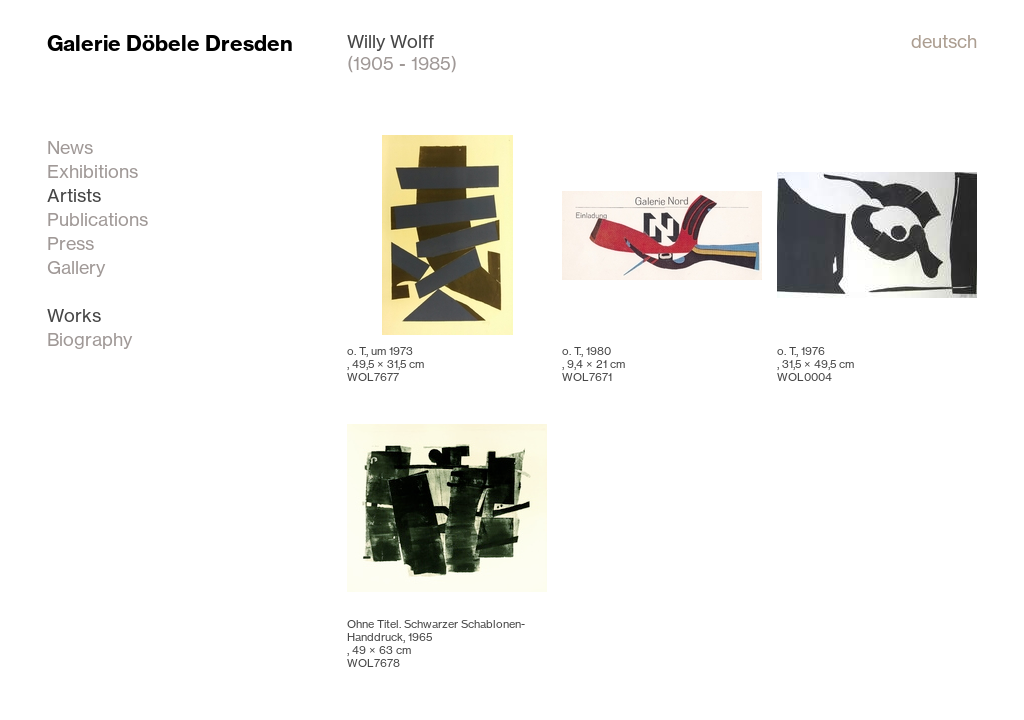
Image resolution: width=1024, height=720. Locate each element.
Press (70, 243)
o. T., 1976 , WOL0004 (815, 364)
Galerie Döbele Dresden (170, 43)
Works (74, 315)
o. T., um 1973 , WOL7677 (385, 364)
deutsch (944, 41)
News (70, 147)
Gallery (76, 267)
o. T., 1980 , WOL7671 (593, 364)
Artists (74, 195)
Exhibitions (92, 171)
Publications (97, 219)
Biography (89, 339)
